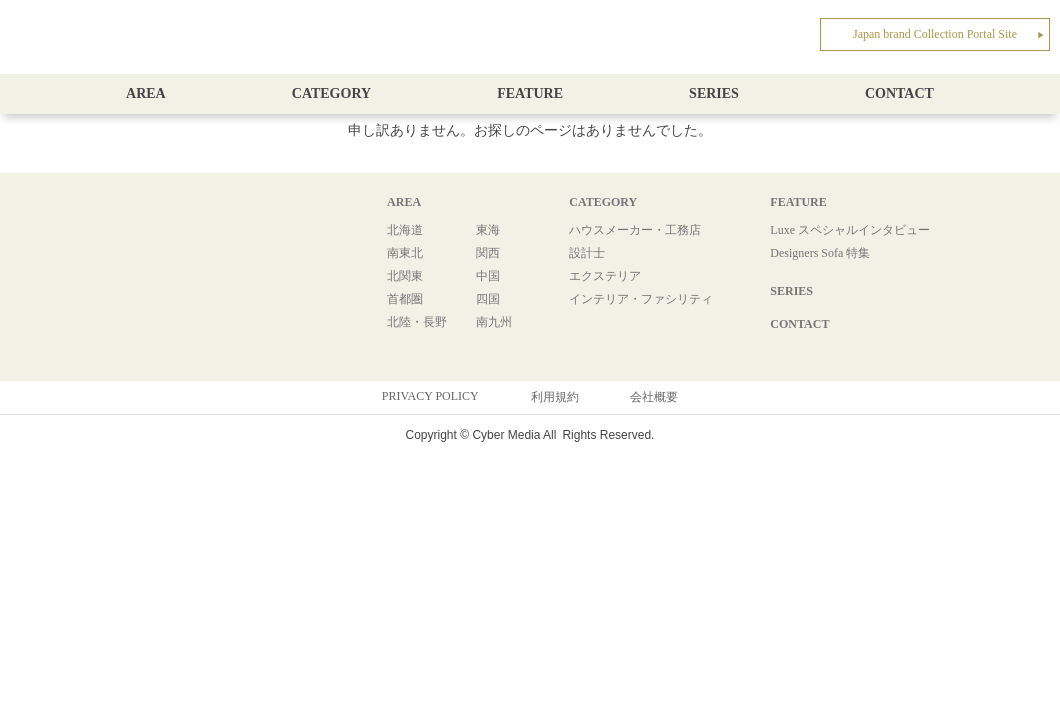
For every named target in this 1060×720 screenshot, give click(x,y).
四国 (488, 299)
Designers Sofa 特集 (820, 253)
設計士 (587, 253)
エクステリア (605, 276)
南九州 (494, 322)
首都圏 (405, 299)
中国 (488, 276)
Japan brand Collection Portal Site (949, 34)
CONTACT (899, 93)
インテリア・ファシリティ (641, 299)
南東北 (405, 253)
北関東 (405, 276)
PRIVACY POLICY (430, 396)
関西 (488, 253)
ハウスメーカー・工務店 (635, 230)
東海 (488, 230)
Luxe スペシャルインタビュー (850, 230)
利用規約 (555, 397)
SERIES (714, 93)
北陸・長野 (417, 322)
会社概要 (654, 397)
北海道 (405, 230)
